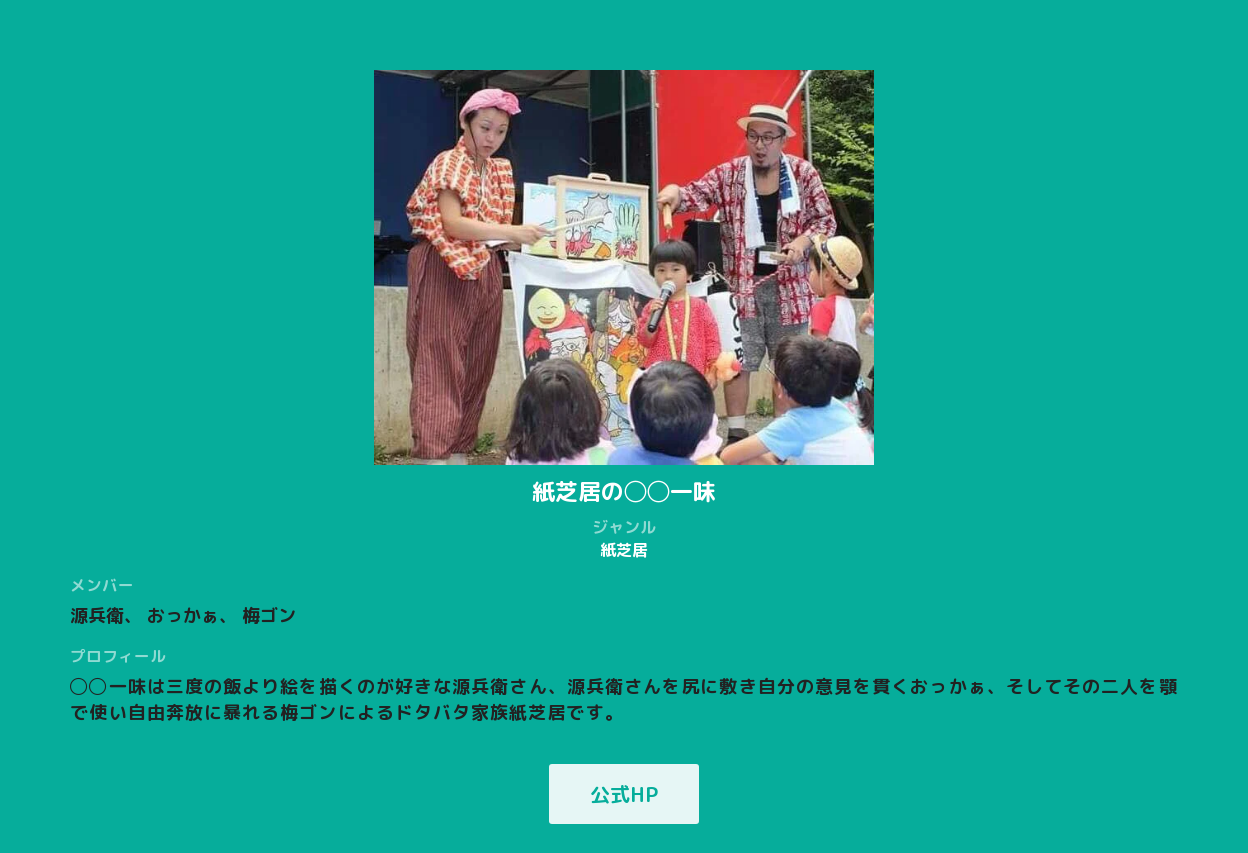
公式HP (624, 794)
